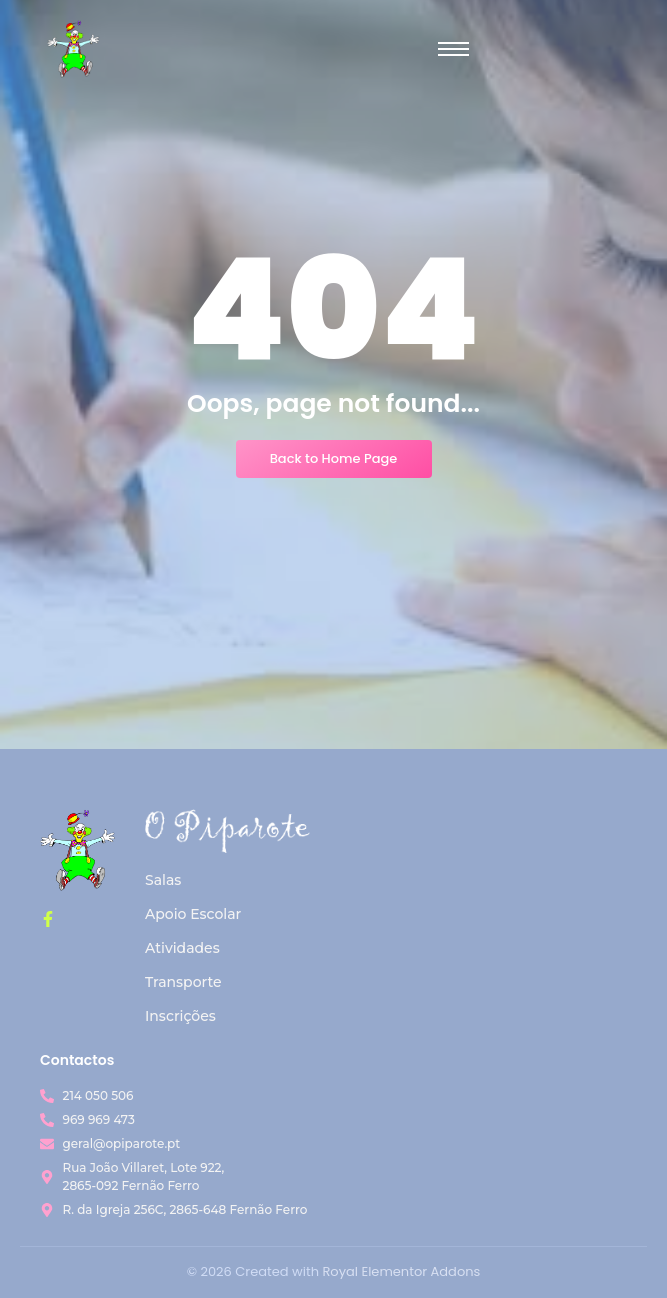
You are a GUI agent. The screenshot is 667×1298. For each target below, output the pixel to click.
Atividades (182, 948)
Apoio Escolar (193, 914)
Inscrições (180, 1016)
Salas (163, 880)
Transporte (183, 982)
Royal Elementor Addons (401, 1271)
